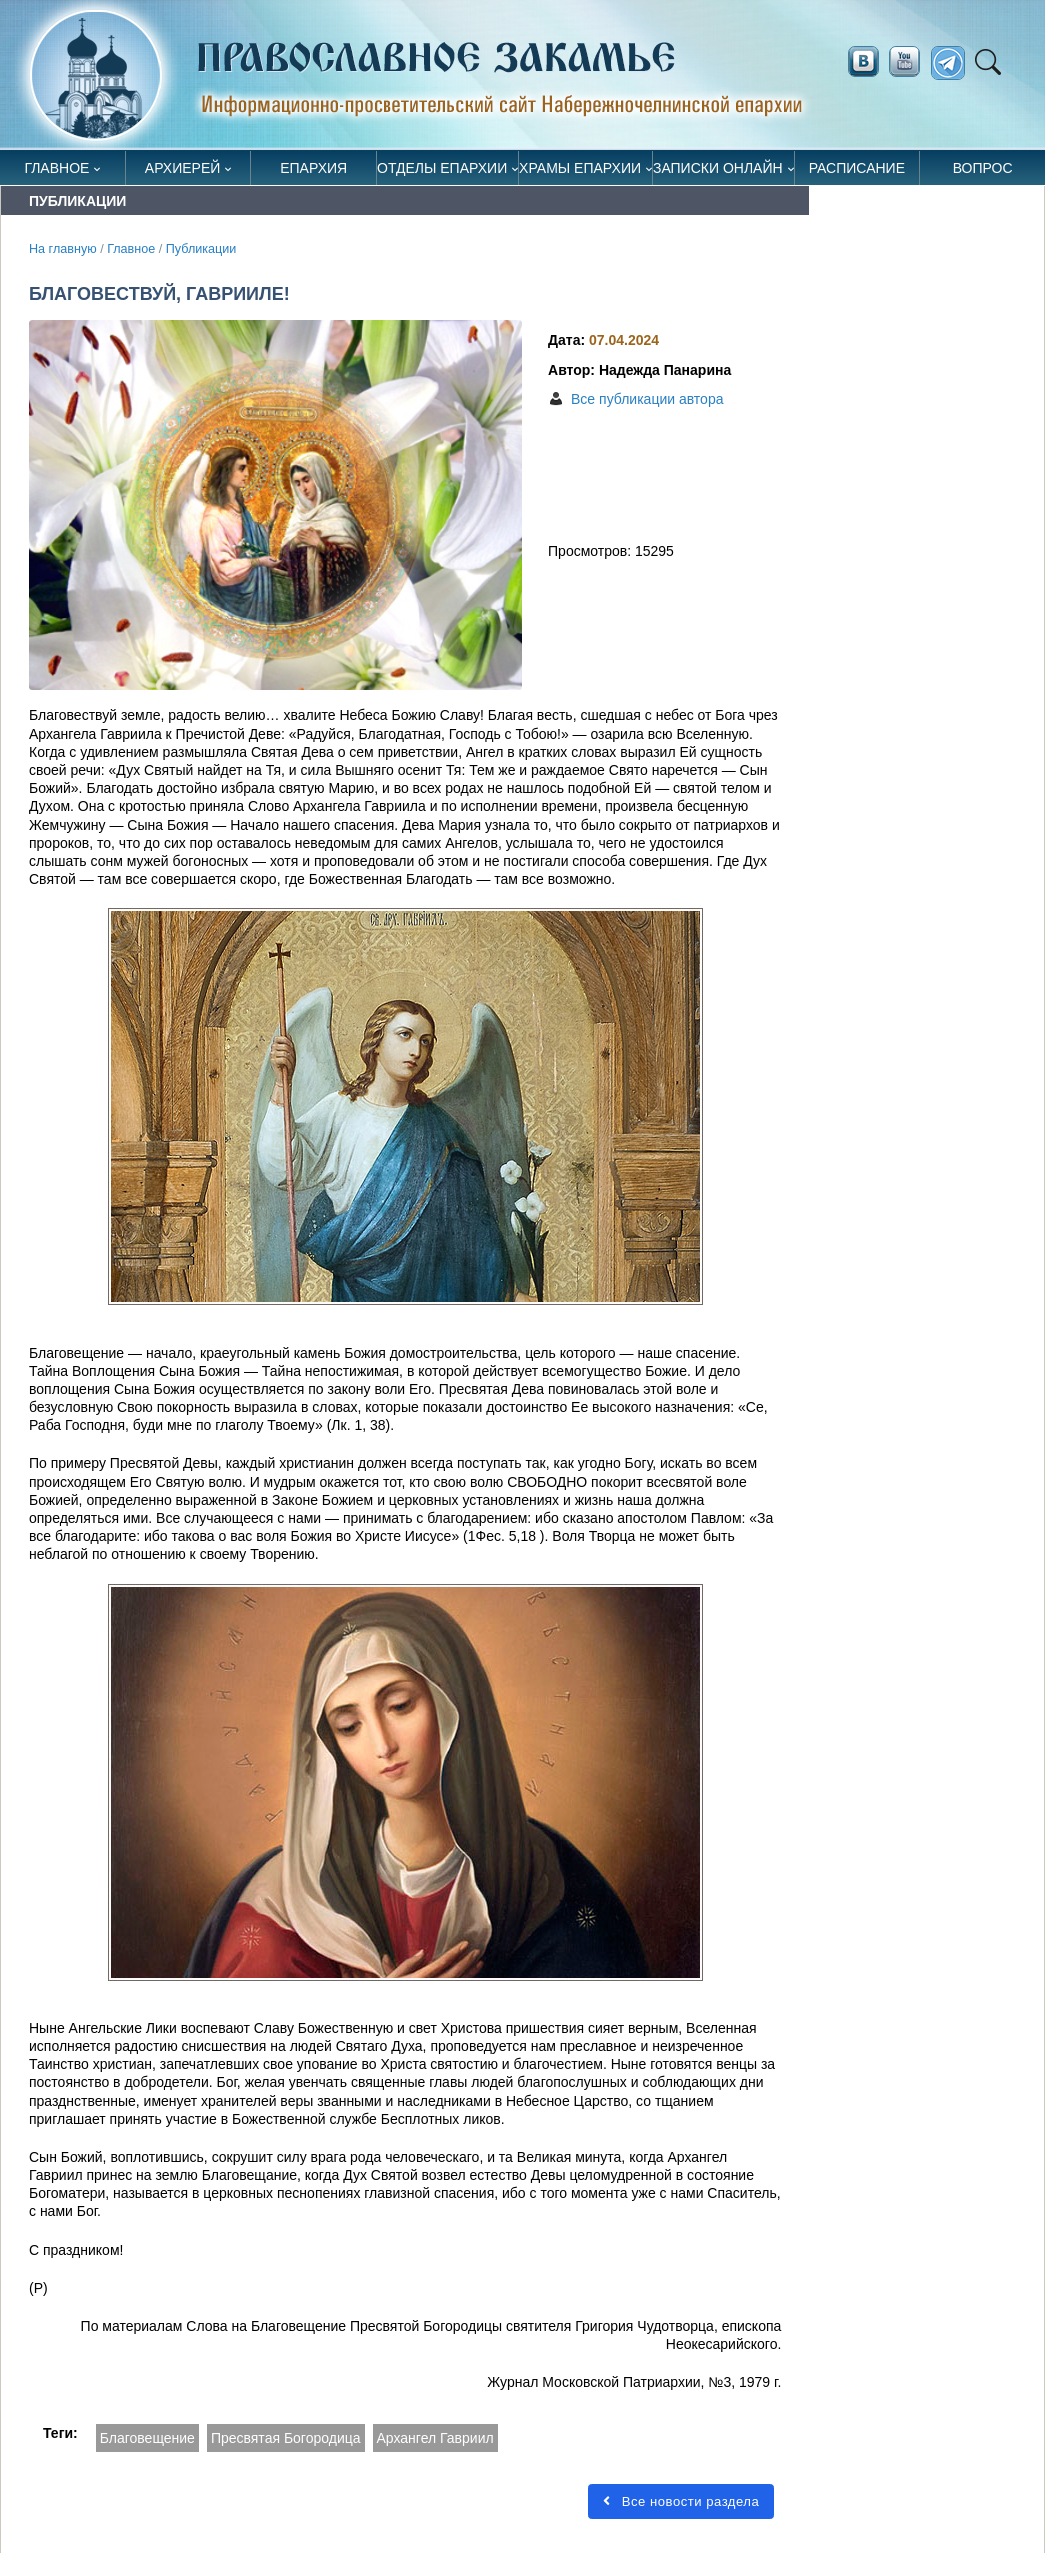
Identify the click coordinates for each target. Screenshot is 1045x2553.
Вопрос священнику (982, 172)
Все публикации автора (647, 399)
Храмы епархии (580, 168)
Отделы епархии (442, 168)
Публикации (201, 249)
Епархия (313, 168)
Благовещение (147, 2438)
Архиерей (183, 168)
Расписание (857, 168)
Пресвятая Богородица (286, 2438)
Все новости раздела (681, 2501)
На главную (63, 249)
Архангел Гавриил (435, 2438)
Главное (56, 168)
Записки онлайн (718, 168)
